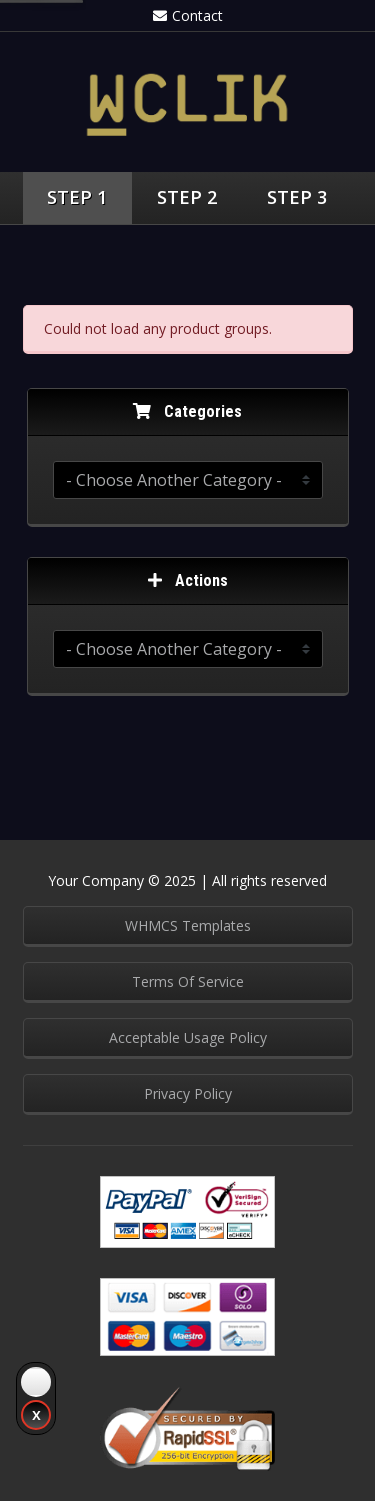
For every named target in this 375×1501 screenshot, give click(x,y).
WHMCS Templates (188, 925)
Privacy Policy (188, 1093)
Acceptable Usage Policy (188, 1037)
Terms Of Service (188, 981)
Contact (188, 15)
